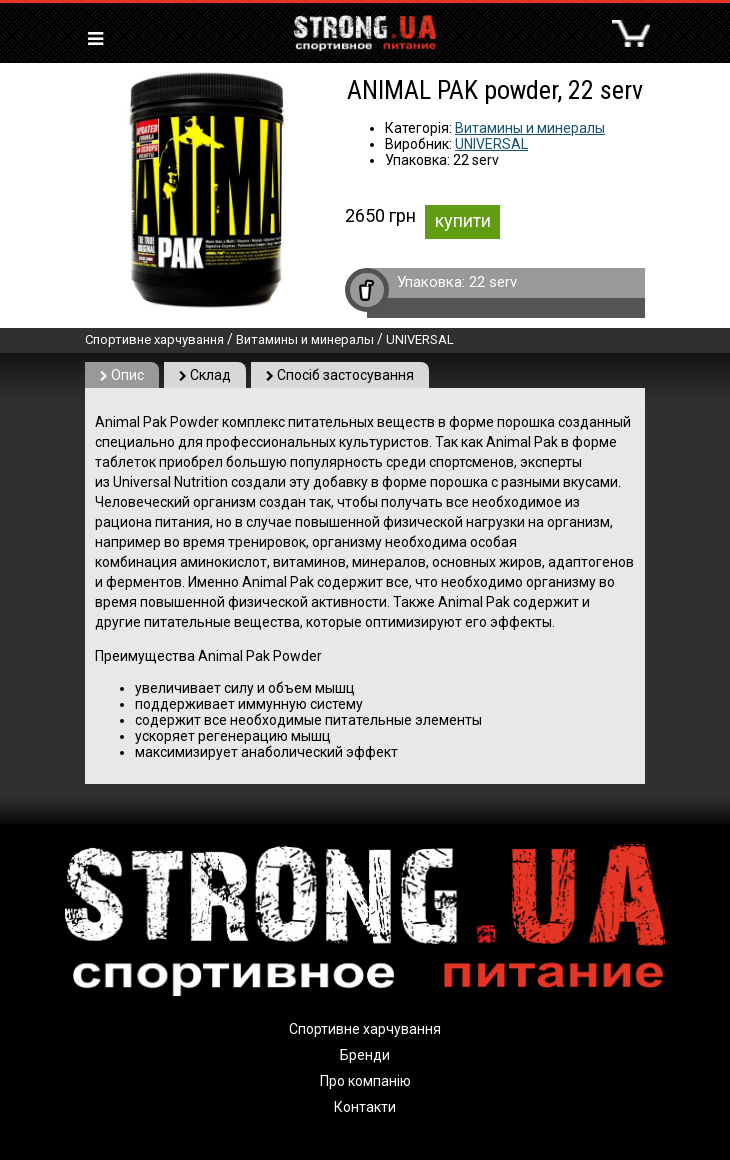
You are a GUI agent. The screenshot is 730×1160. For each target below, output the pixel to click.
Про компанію (365, 1081)
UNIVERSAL (491, 144)
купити (463, 220)
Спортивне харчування (154, 339)
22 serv (493, 282)
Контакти (365, 1107)
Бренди (365, 1055)
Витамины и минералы (530, 128)
